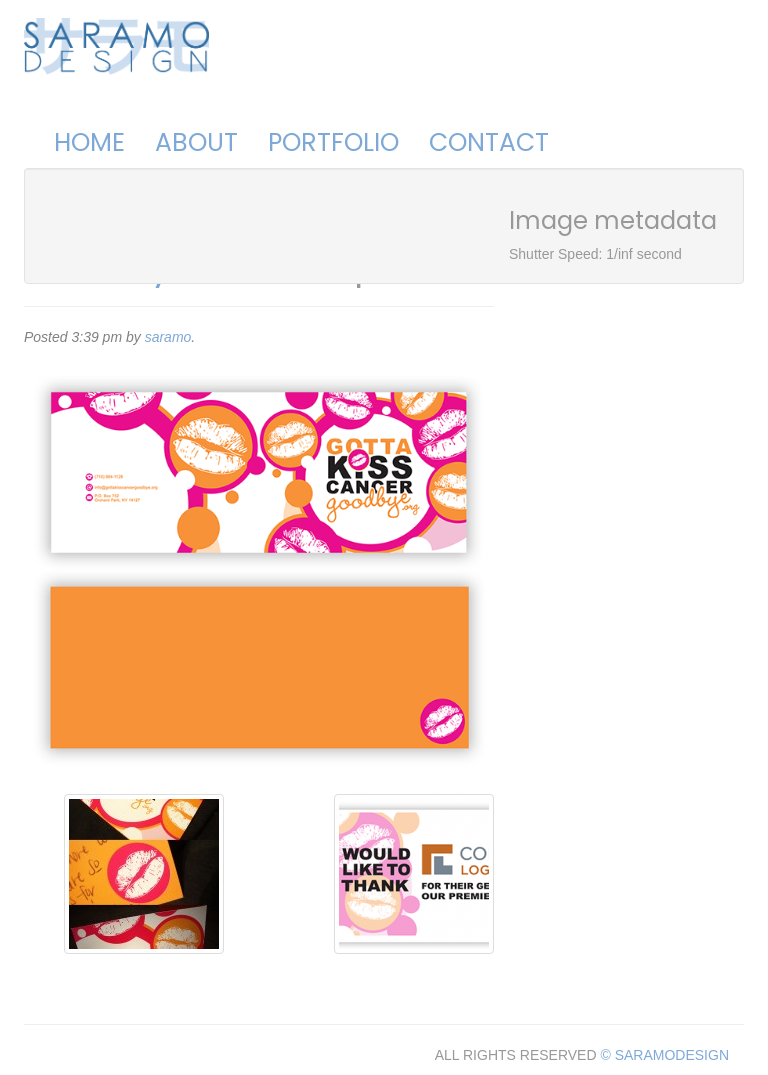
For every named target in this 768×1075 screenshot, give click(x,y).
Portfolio (333, 142)
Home (89, 142)
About (196, 142)
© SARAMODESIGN (664, 1055)
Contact (489, 142)
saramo (168, 337)
